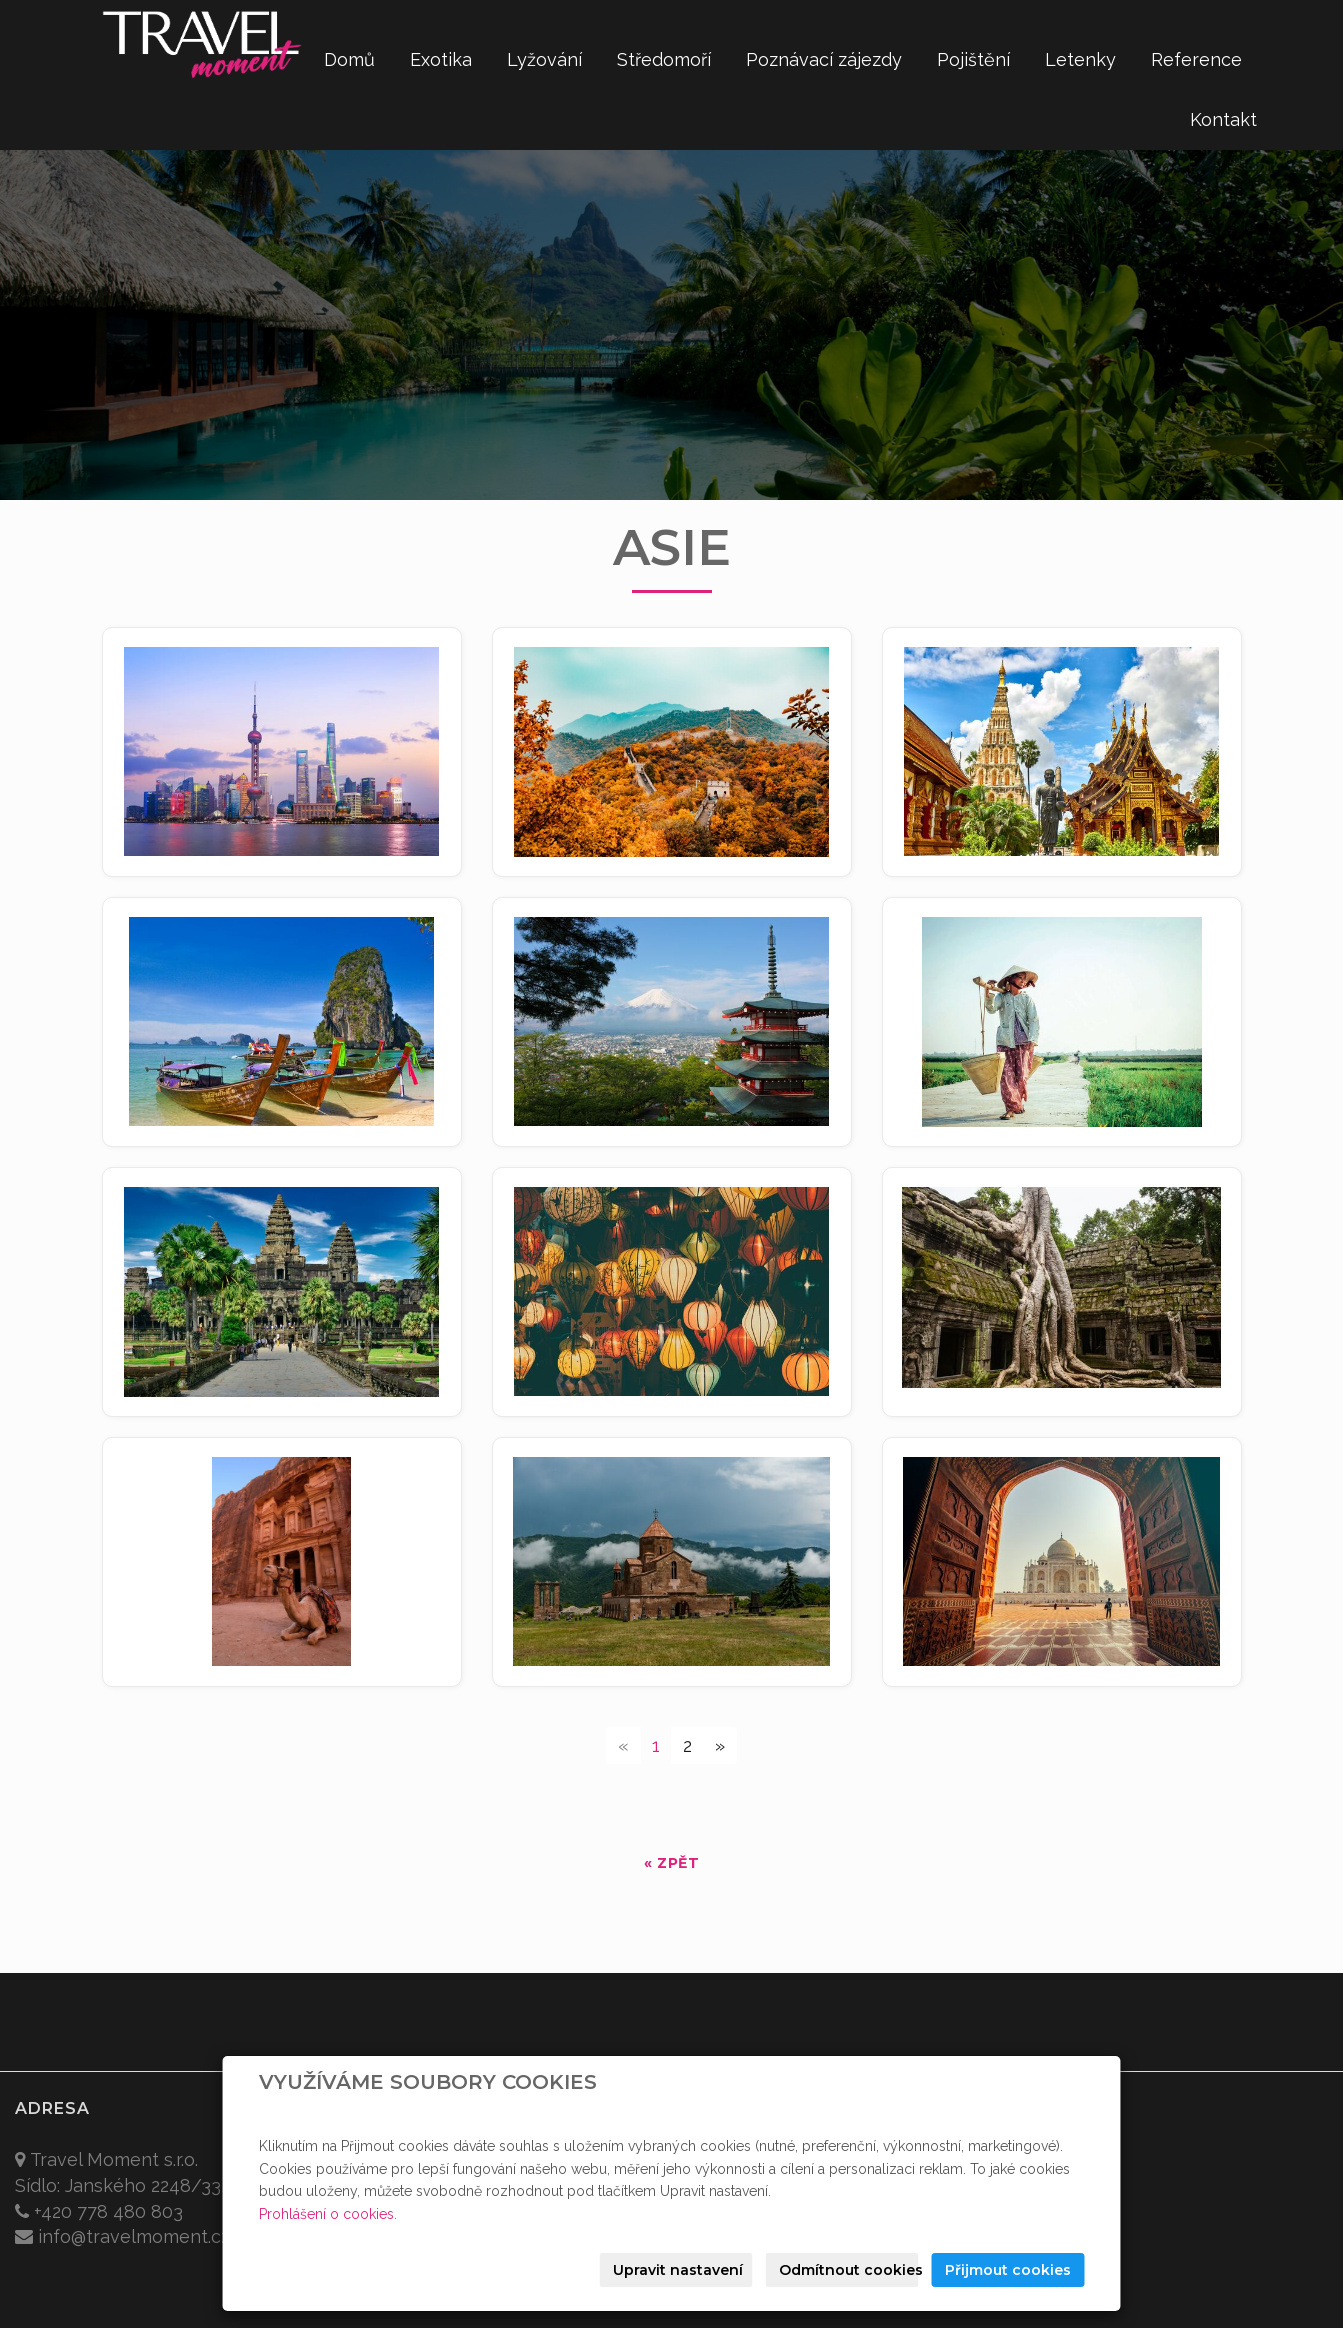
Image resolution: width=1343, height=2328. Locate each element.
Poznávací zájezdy (824, 59)
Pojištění (973, 59)
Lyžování (544, 59)
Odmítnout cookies (849, 2270)
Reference (1196, 59)
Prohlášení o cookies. (328, 2214)
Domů (349, 59)
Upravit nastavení (678, 2270)
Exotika (441, 59)
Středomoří (664, 59)
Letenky (1080, 59)
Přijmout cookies (1008, 2270)
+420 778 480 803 (108, 2211)
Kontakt (1223, 119)
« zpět (671, 1863)
